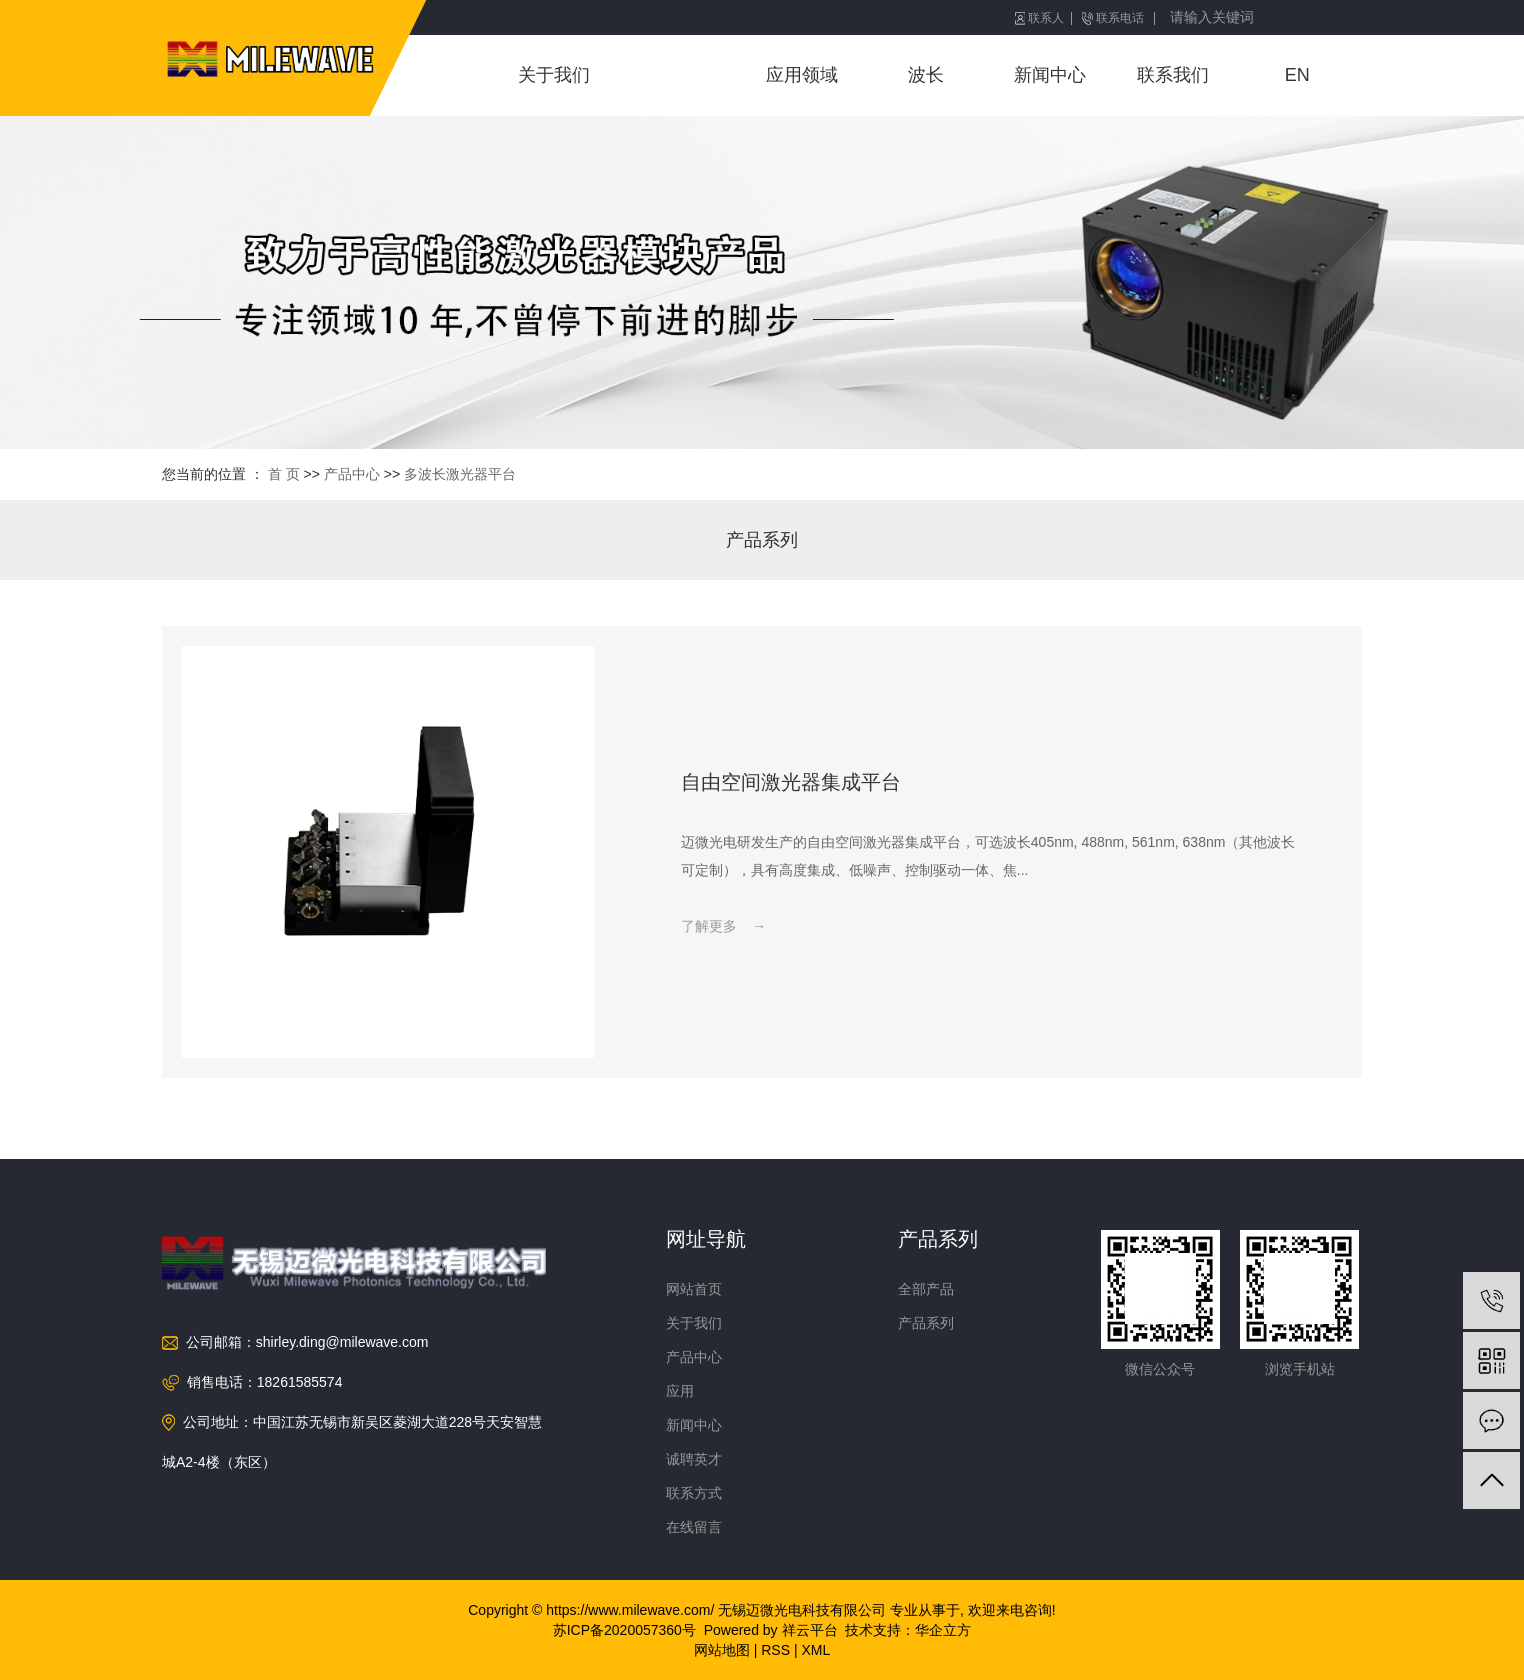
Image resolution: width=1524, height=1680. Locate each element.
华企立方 (943, 1630)
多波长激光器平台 (460, 474)
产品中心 (678, 75)
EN (1297, 75)
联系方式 (694, 1493)
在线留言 (694, 1527)
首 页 (284, 474)
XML (815, 1650)
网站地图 (722, 1650)
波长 (926, 75)
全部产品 (926, 1289)
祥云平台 (810, 1630)
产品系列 (762, 540)
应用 (680, 1391)
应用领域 (802, 75)
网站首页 (694, 1289)
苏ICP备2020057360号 (624, 1630)
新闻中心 (1050, 75)
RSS (775, 1650)
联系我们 (1173, 75)
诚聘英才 (694, 1459)
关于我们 (554, 75)
